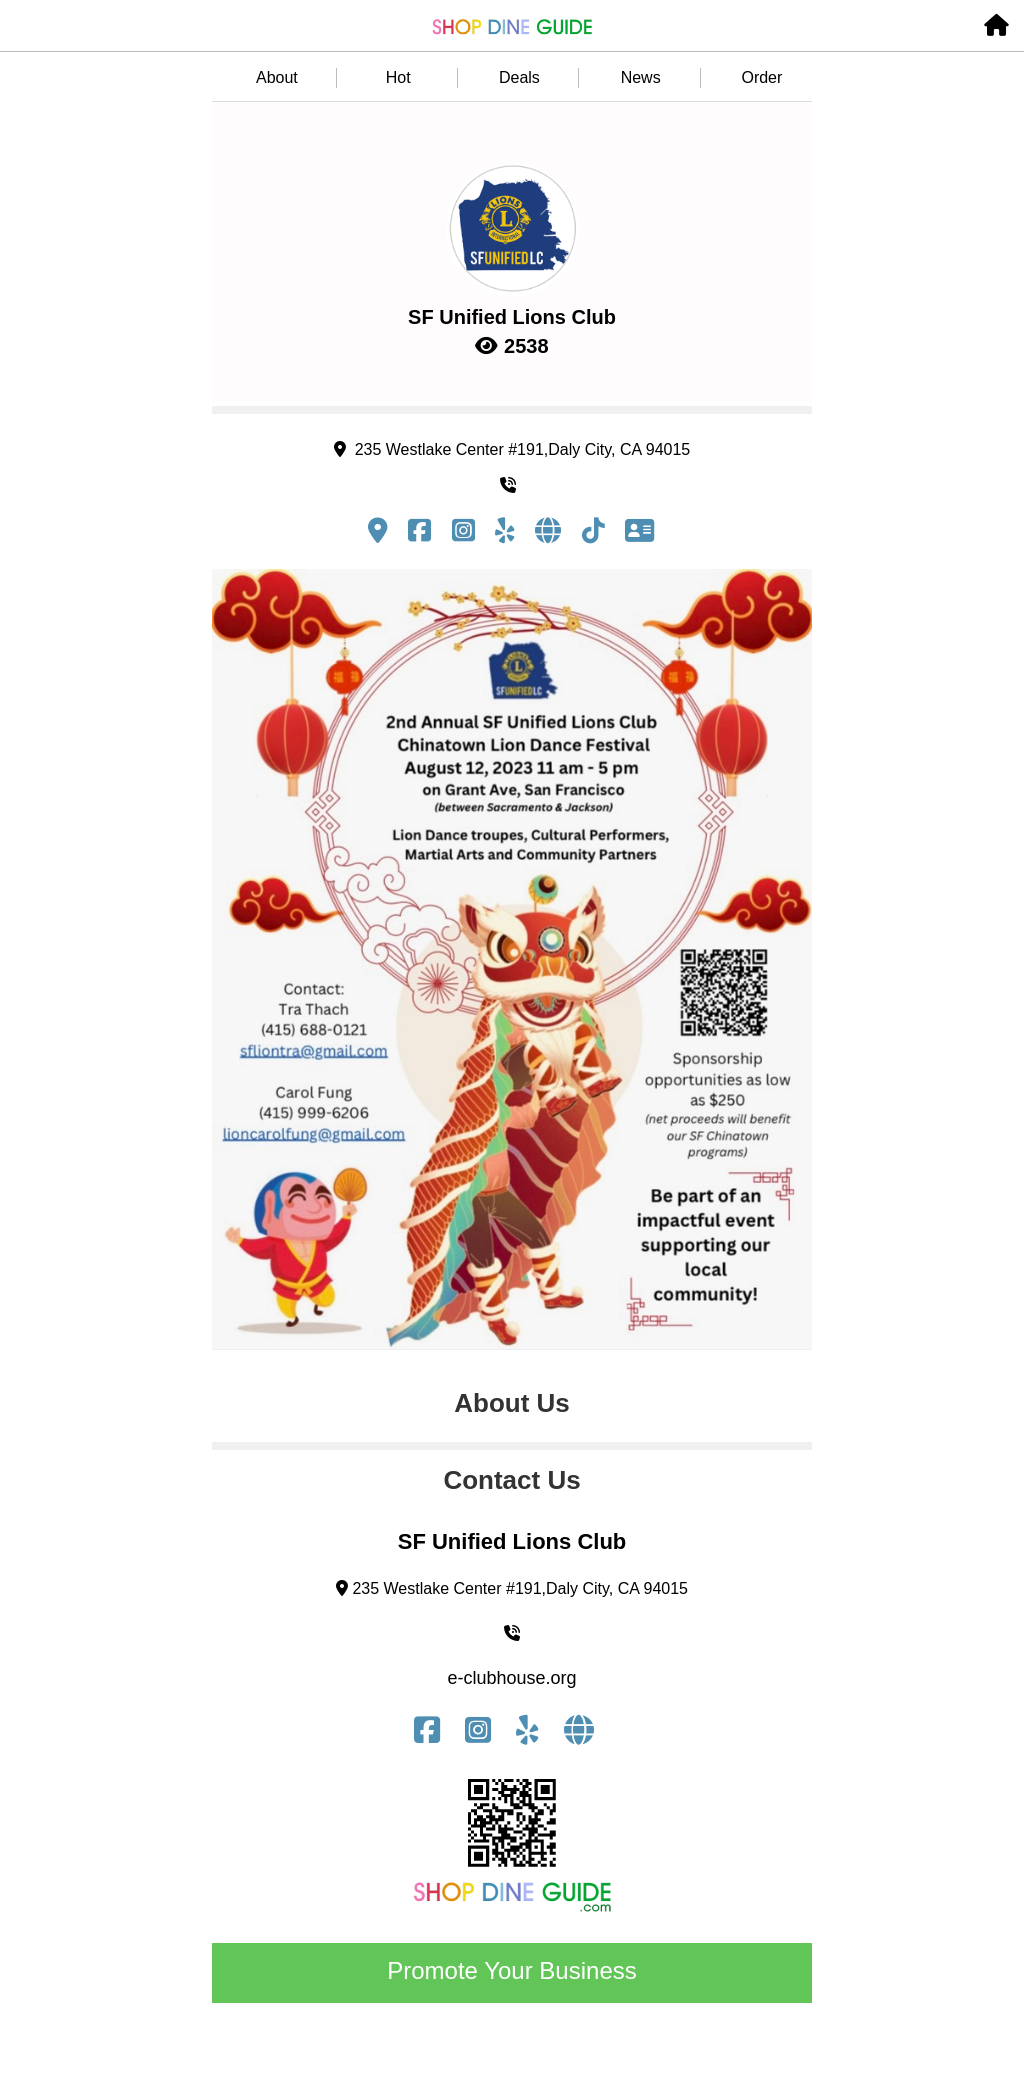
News (641, 77)
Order (761, 77)
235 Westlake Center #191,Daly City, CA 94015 (512, 449)
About (277, 77)
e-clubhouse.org (511, 1678)
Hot (398, 77)
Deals (519, 77)
